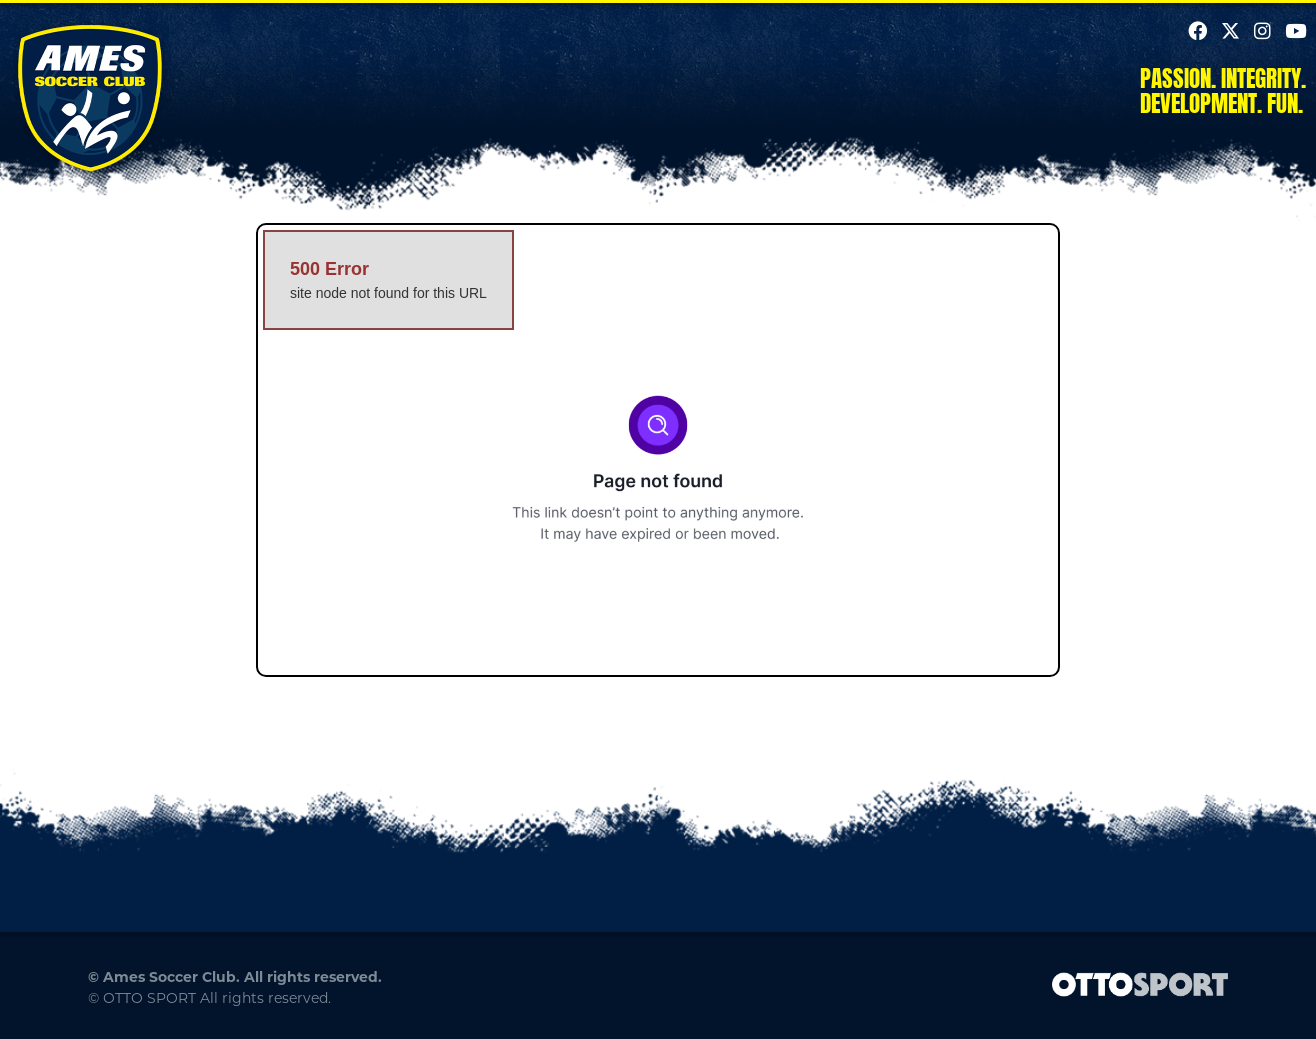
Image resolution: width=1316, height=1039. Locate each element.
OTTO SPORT (149, 998)
